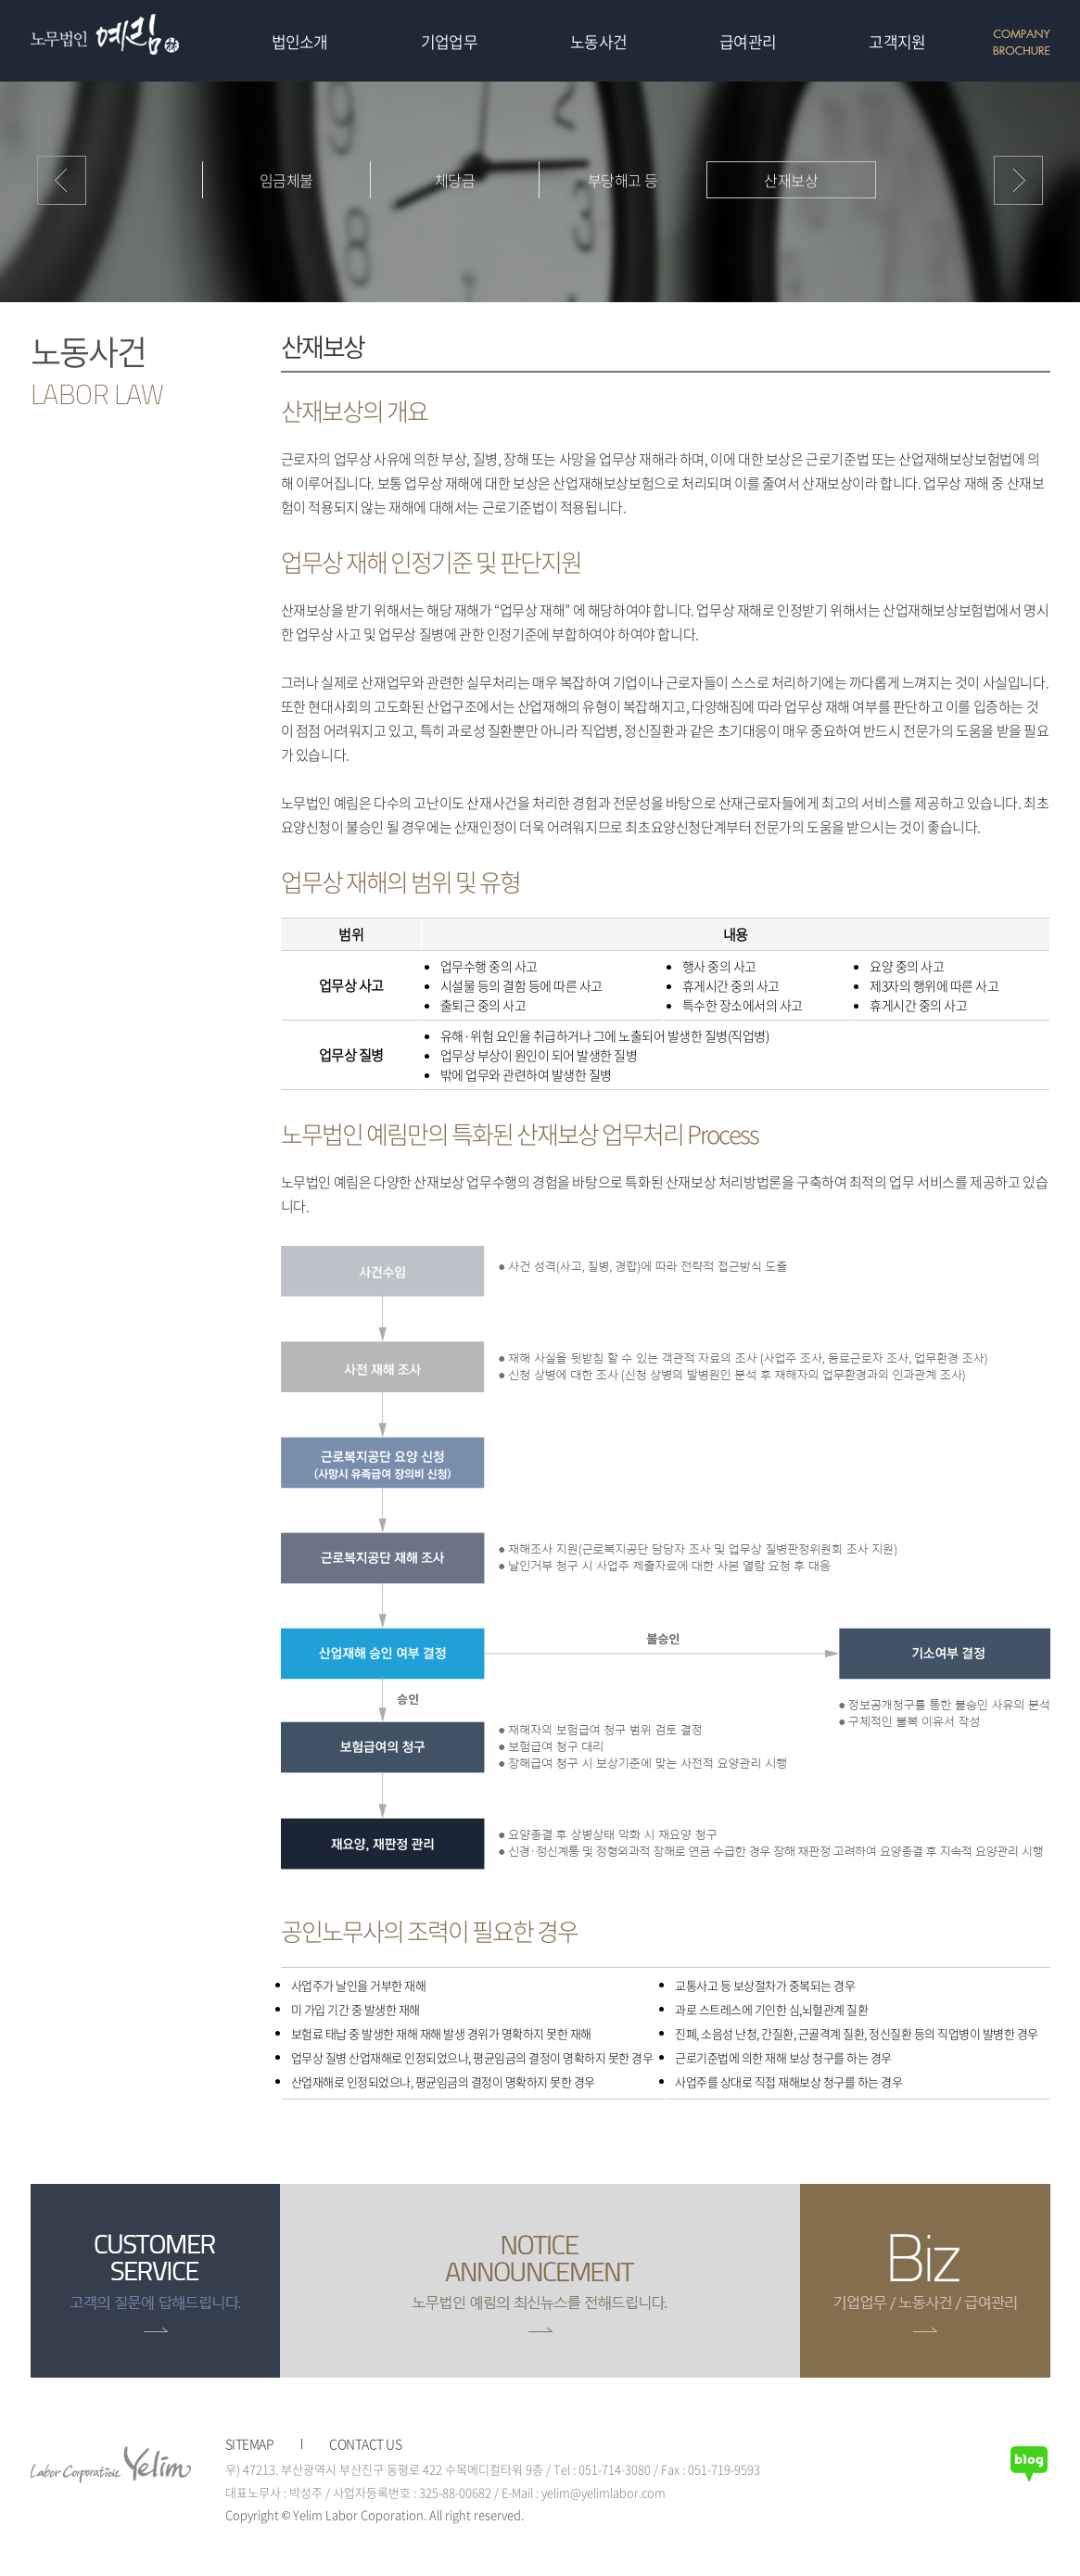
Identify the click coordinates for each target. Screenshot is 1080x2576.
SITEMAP (249, 2443)
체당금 (455, 180)
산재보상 (791, 180)
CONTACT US (365, 2443)
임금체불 (286, 180)
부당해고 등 (623, 180)
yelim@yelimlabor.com (603, 2492)
